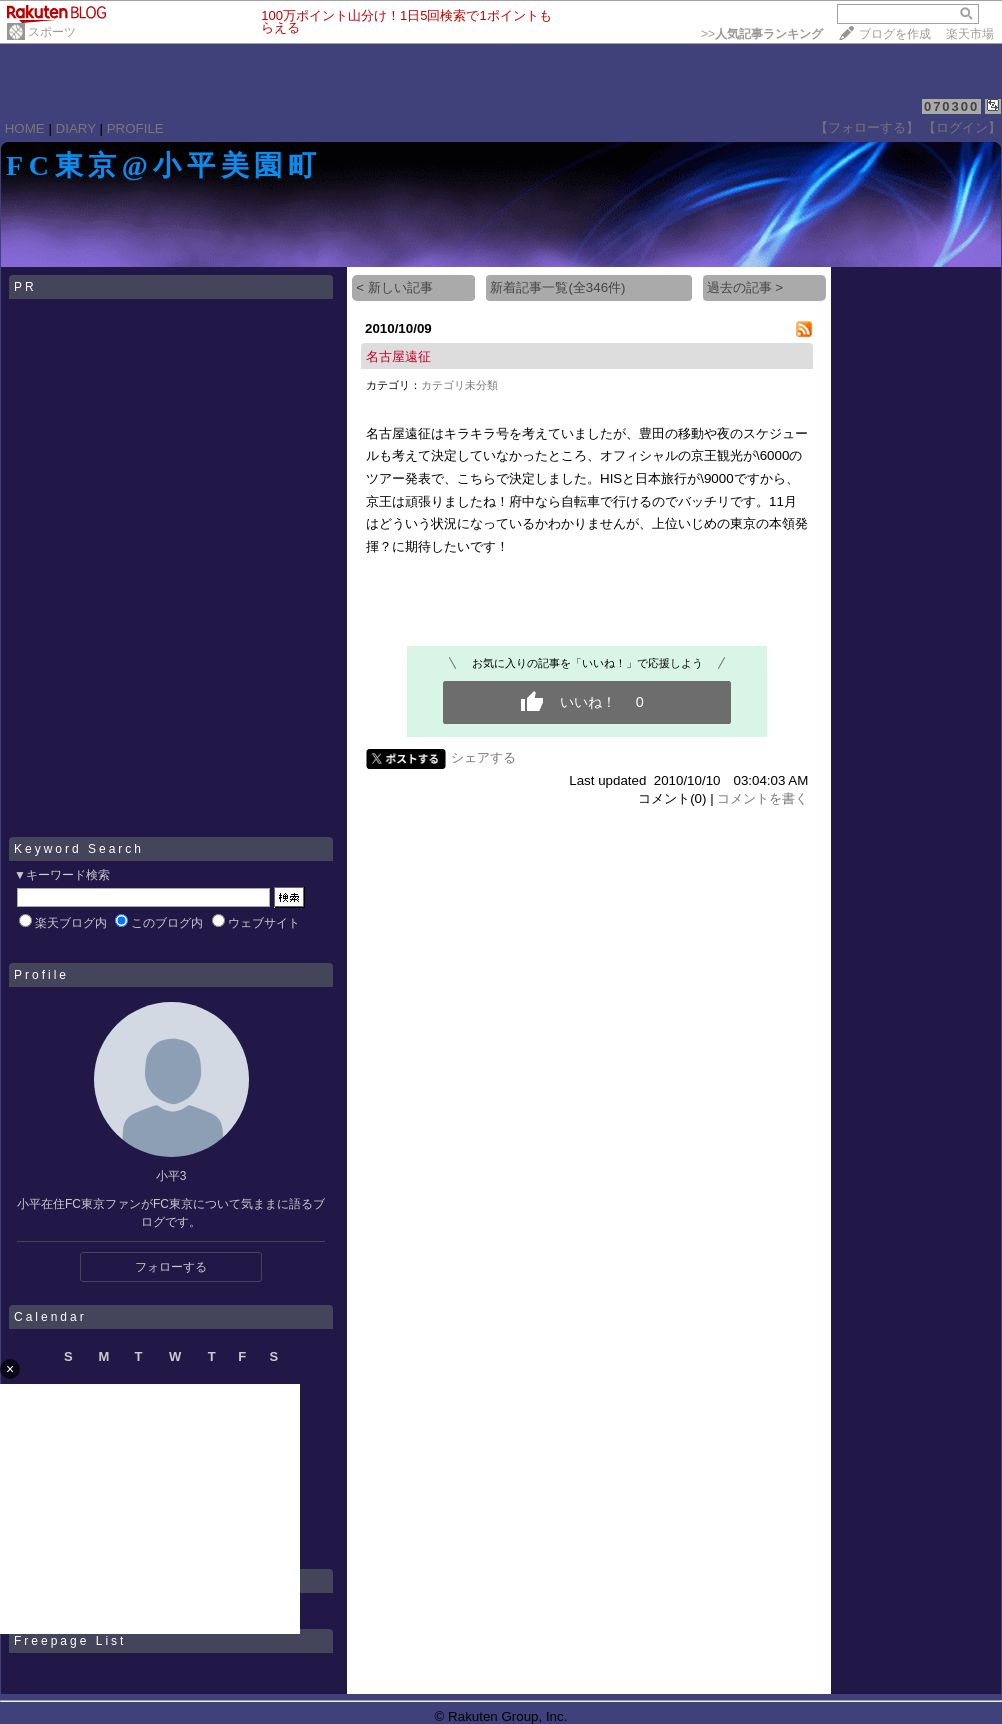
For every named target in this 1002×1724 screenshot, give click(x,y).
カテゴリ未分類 (459, 385)
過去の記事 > (745, 287)
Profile (41, 975)
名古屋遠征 (398, 356)
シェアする (483, 757)
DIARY (76, 128)
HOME (25, 128)
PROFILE (135, 128)
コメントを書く (762, 798)
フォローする (171, 1267)
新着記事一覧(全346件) (557, 287)
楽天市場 (970, 34)
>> (762, 34)
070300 (951, 106)
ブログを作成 (895, 34)
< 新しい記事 (394, 287)
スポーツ (52, 32)
